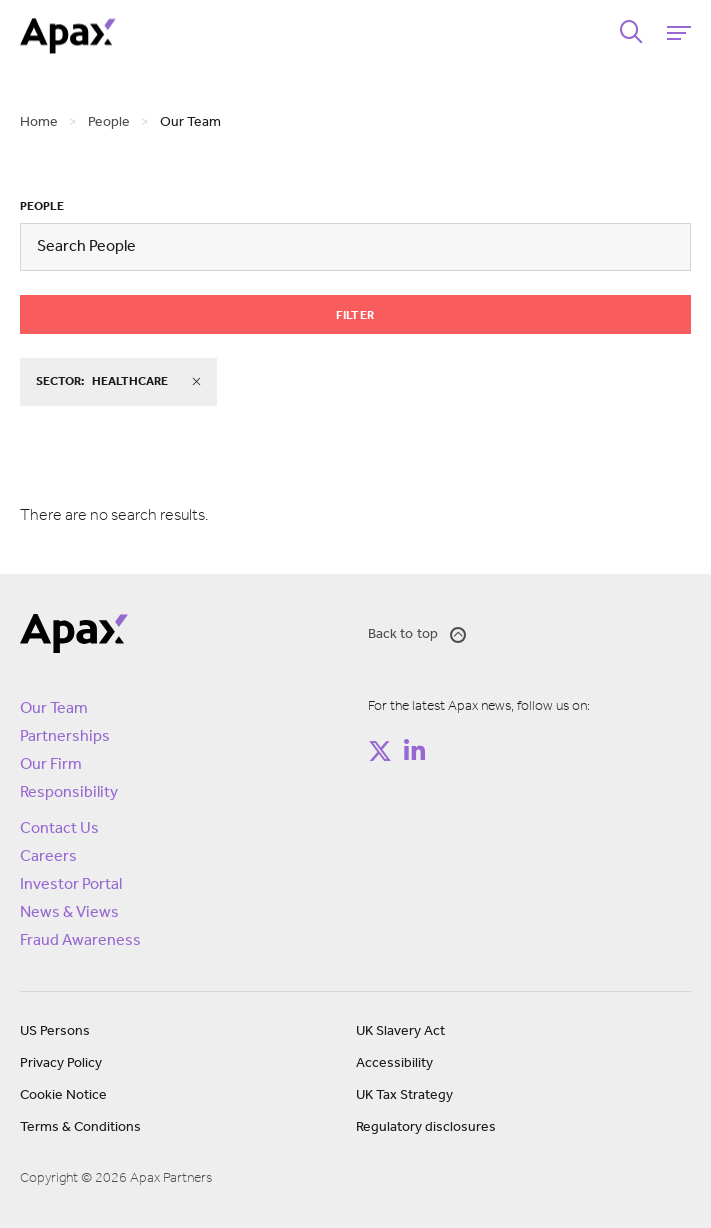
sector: (118, 382)
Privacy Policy (61, 1063)
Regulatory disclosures (426, 1127)
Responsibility (69, 793)
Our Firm (51, 765)
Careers (48, 857)
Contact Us (59, 829)
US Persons (55, 1031)
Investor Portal (71, 885)
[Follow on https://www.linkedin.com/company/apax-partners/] (415, 751)
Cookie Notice (63, 1095)
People (42, 207)
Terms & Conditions (80, 1127)
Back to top (417, 635)
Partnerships (65, 737)
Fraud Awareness (80, 941)
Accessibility (394, 1063)
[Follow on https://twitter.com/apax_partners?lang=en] (380, 751)
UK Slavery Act (400, 1031)
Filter (355, 316)
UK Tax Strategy (404, 1095)
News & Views (69, 913)
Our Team (54, 709)
